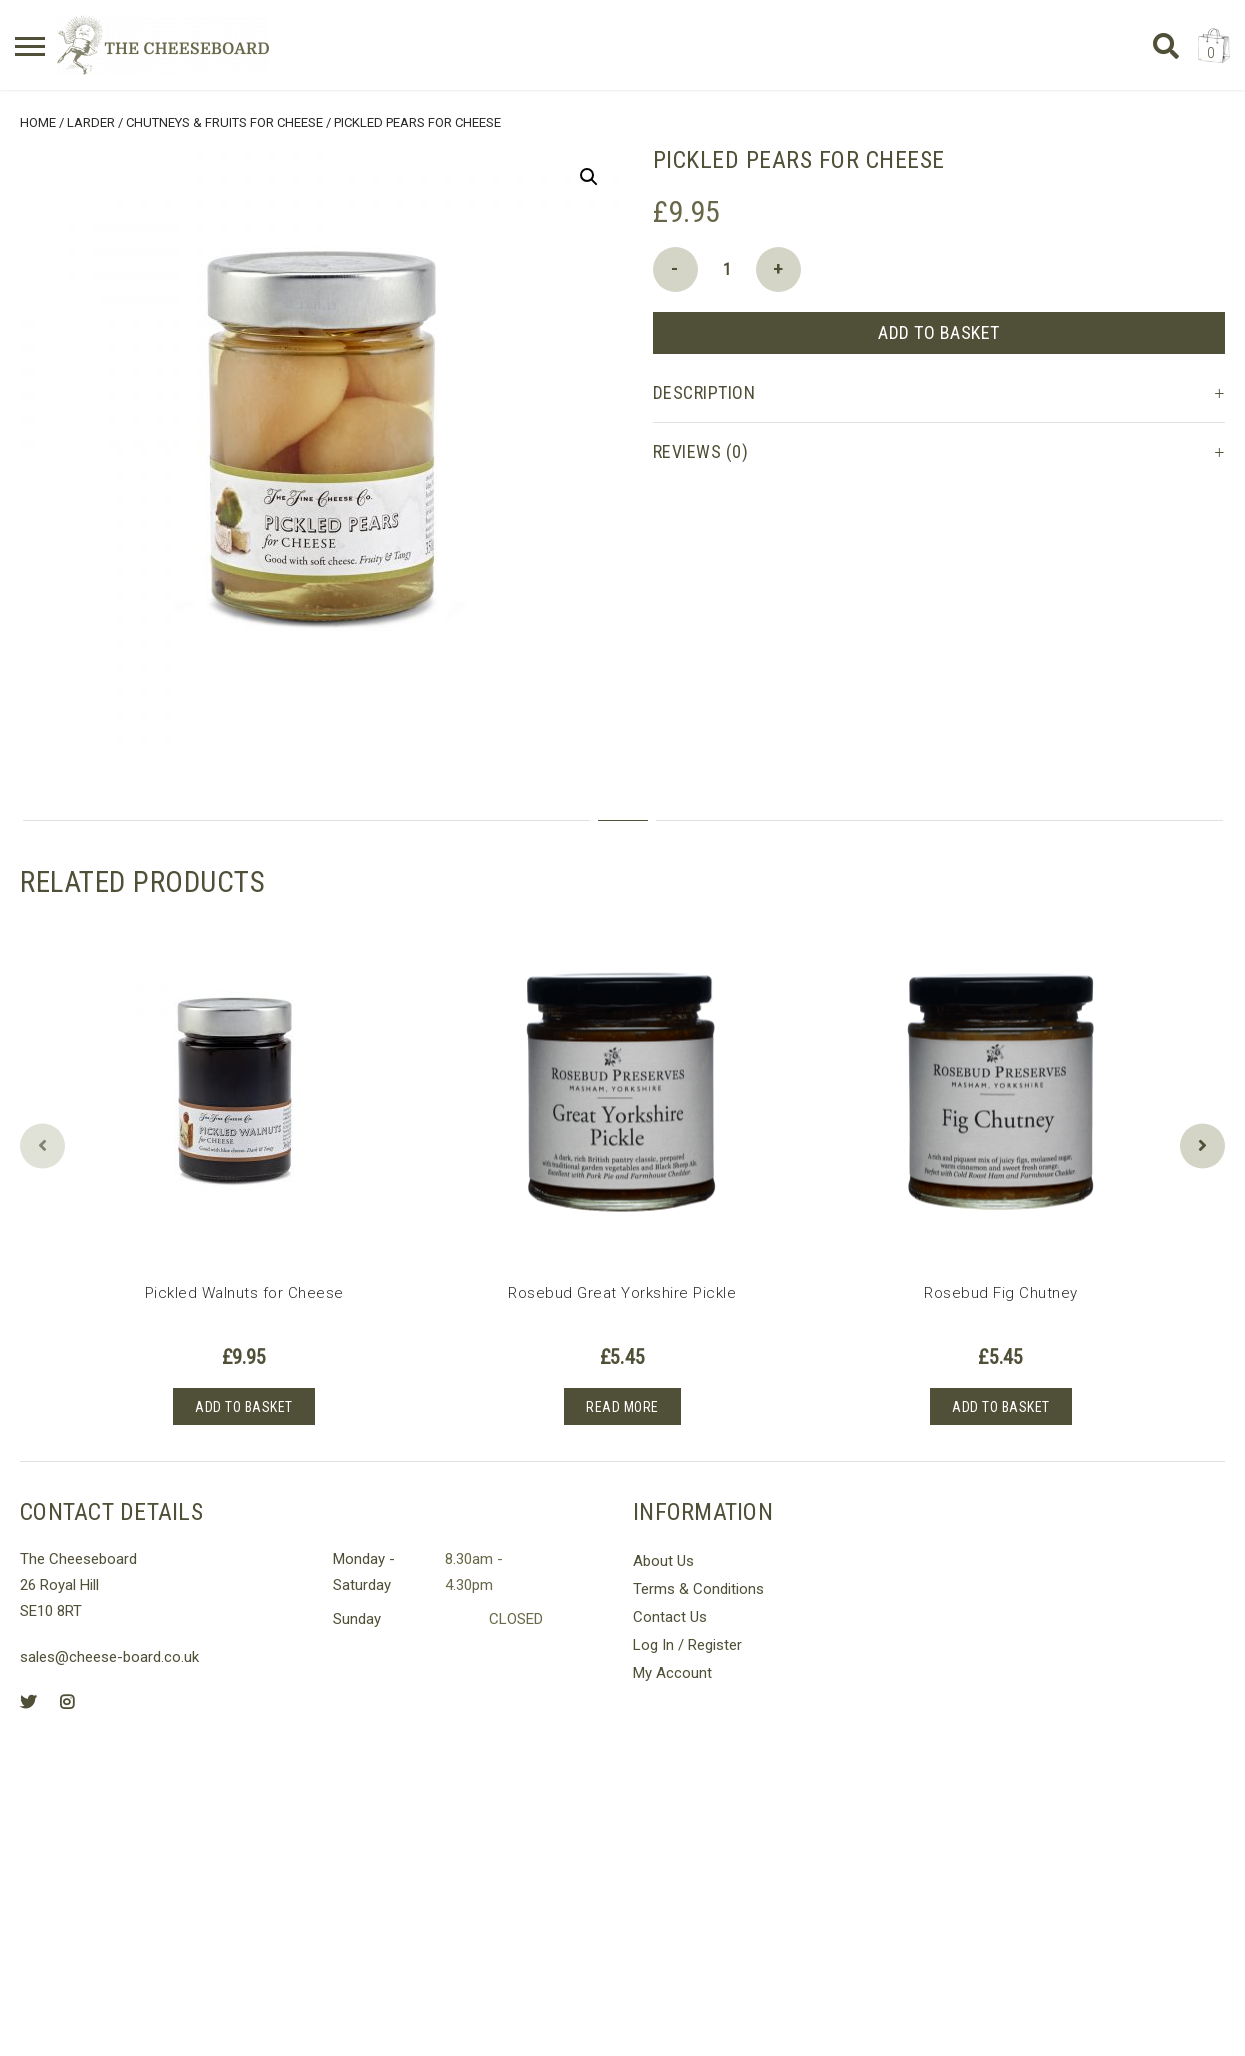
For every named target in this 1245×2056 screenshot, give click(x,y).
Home (38, 118)
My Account (672, 1669)
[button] (589, 172)
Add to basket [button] (244, 1402)
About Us (663, 1557)
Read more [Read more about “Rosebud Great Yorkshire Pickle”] (622, 1402)
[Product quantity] (727, 264)
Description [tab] (704, 387)
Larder (91, 118)
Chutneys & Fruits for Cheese (224, 118)
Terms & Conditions (698, 1585)
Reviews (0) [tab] (701, 446)
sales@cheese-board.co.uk (109, 1653)
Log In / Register (687, 1641)
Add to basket (939, 327)
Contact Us (670, 1613)
